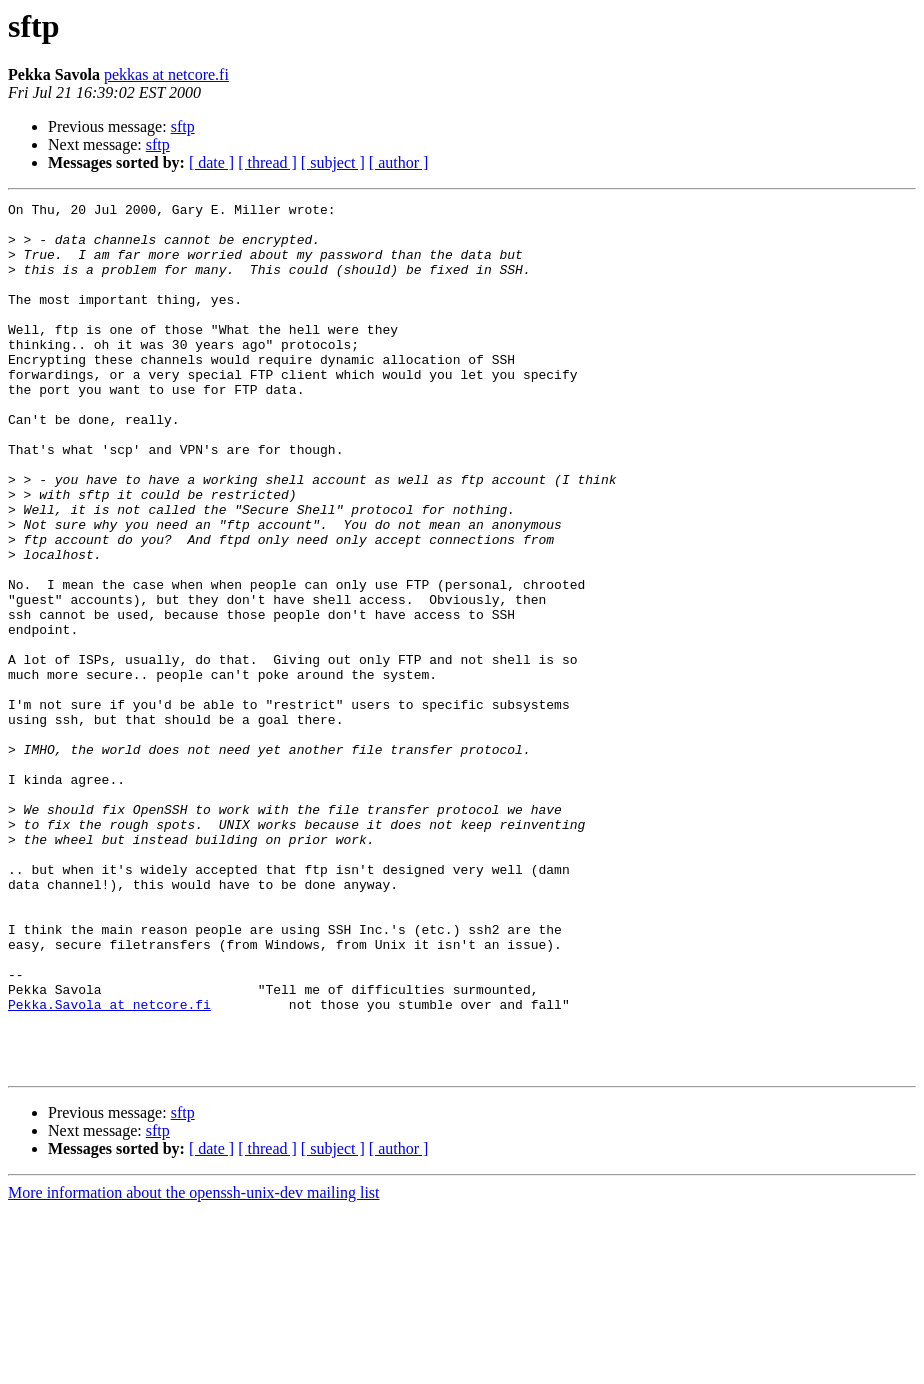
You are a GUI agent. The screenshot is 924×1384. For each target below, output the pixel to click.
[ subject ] (333, 162)
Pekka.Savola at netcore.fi (109, 1166)
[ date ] (211, 162)
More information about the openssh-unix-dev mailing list (194, 1366)
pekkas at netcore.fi (166, 74)
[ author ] (399, 162)
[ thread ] (267, 162)
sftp (183, 126)
